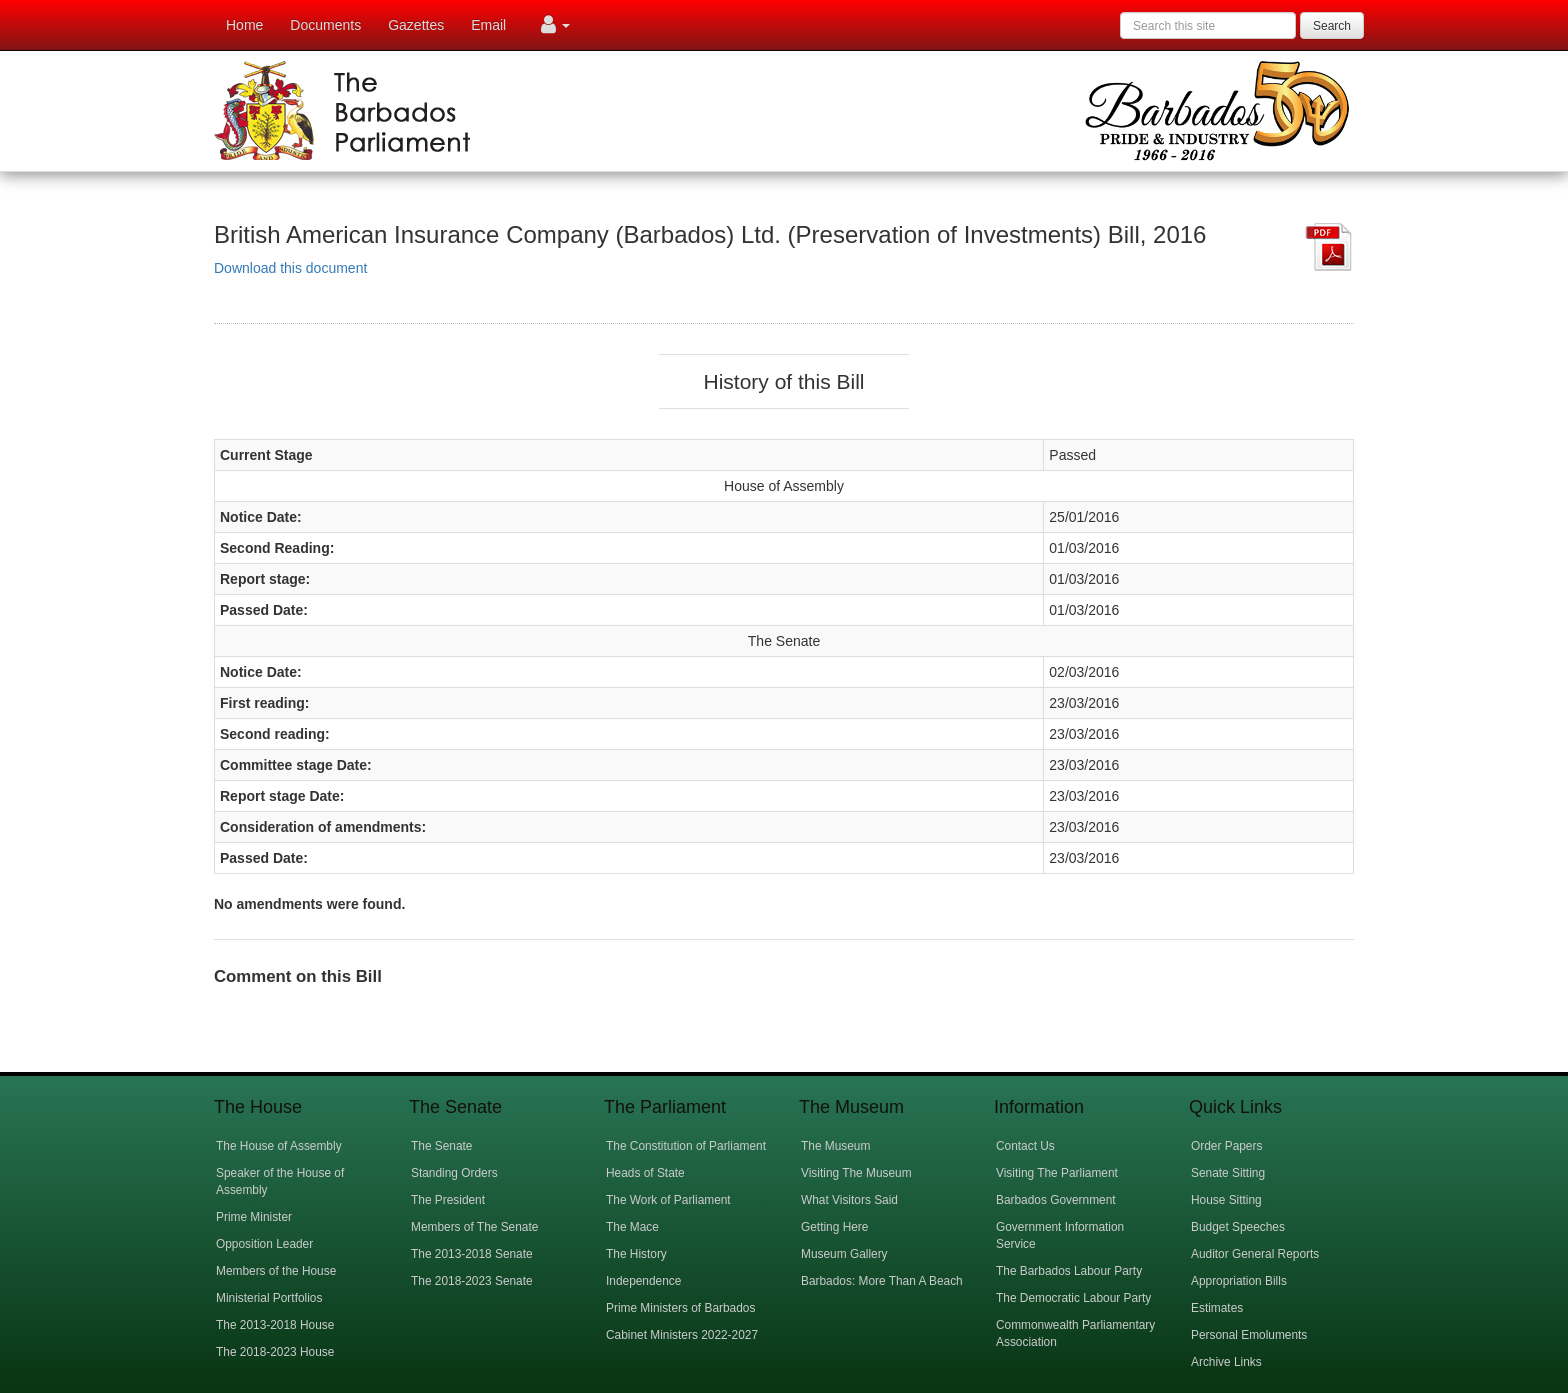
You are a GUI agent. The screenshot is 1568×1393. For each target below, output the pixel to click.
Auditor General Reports (1255, 1254)
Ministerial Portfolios (269, 1298)
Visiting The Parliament (1057, 1173)
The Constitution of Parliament (686, 1146)
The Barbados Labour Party (1069, 1271)
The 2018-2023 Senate (472, 1281)
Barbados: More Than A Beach (882, 1281)
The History (636, 1254)
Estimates (1217, 1308)
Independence (643, 1281)
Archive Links (1226, 1362)
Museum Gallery (844, 1254)
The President (448, 1200)
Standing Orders (454, 1173)
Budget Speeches (1238, 1227)
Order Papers (1226, 1146)
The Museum (835, 1146)
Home (244, 25)
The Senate (441, 1146)
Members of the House (276, 1271)
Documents (325, 25)
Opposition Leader (264, 1244)
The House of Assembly (279, 1146)
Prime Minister (254, 1217)
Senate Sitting (1228, 1173)
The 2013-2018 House (275, 1325)
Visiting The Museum (856, 1173)
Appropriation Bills (1239, 1281)
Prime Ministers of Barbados (680, 1308)
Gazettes (416, 25)
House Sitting (1226, 1200)
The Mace (632, 1227)
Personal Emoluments (1249, 1335)
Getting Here (834, 1227)
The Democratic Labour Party (1073, 1298)
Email (488, 25)
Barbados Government (1056, 1200)
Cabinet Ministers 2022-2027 (682, 1335)
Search (1332, 26)
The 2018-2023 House (275, 1352)
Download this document (290, 268)
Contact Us (1025, 1146)
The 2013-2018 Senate (472, 1254)
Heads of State (645, 1173)
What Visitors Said (849, 1200)
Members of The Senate (474, 1227)
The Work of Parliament (668, 1200)
